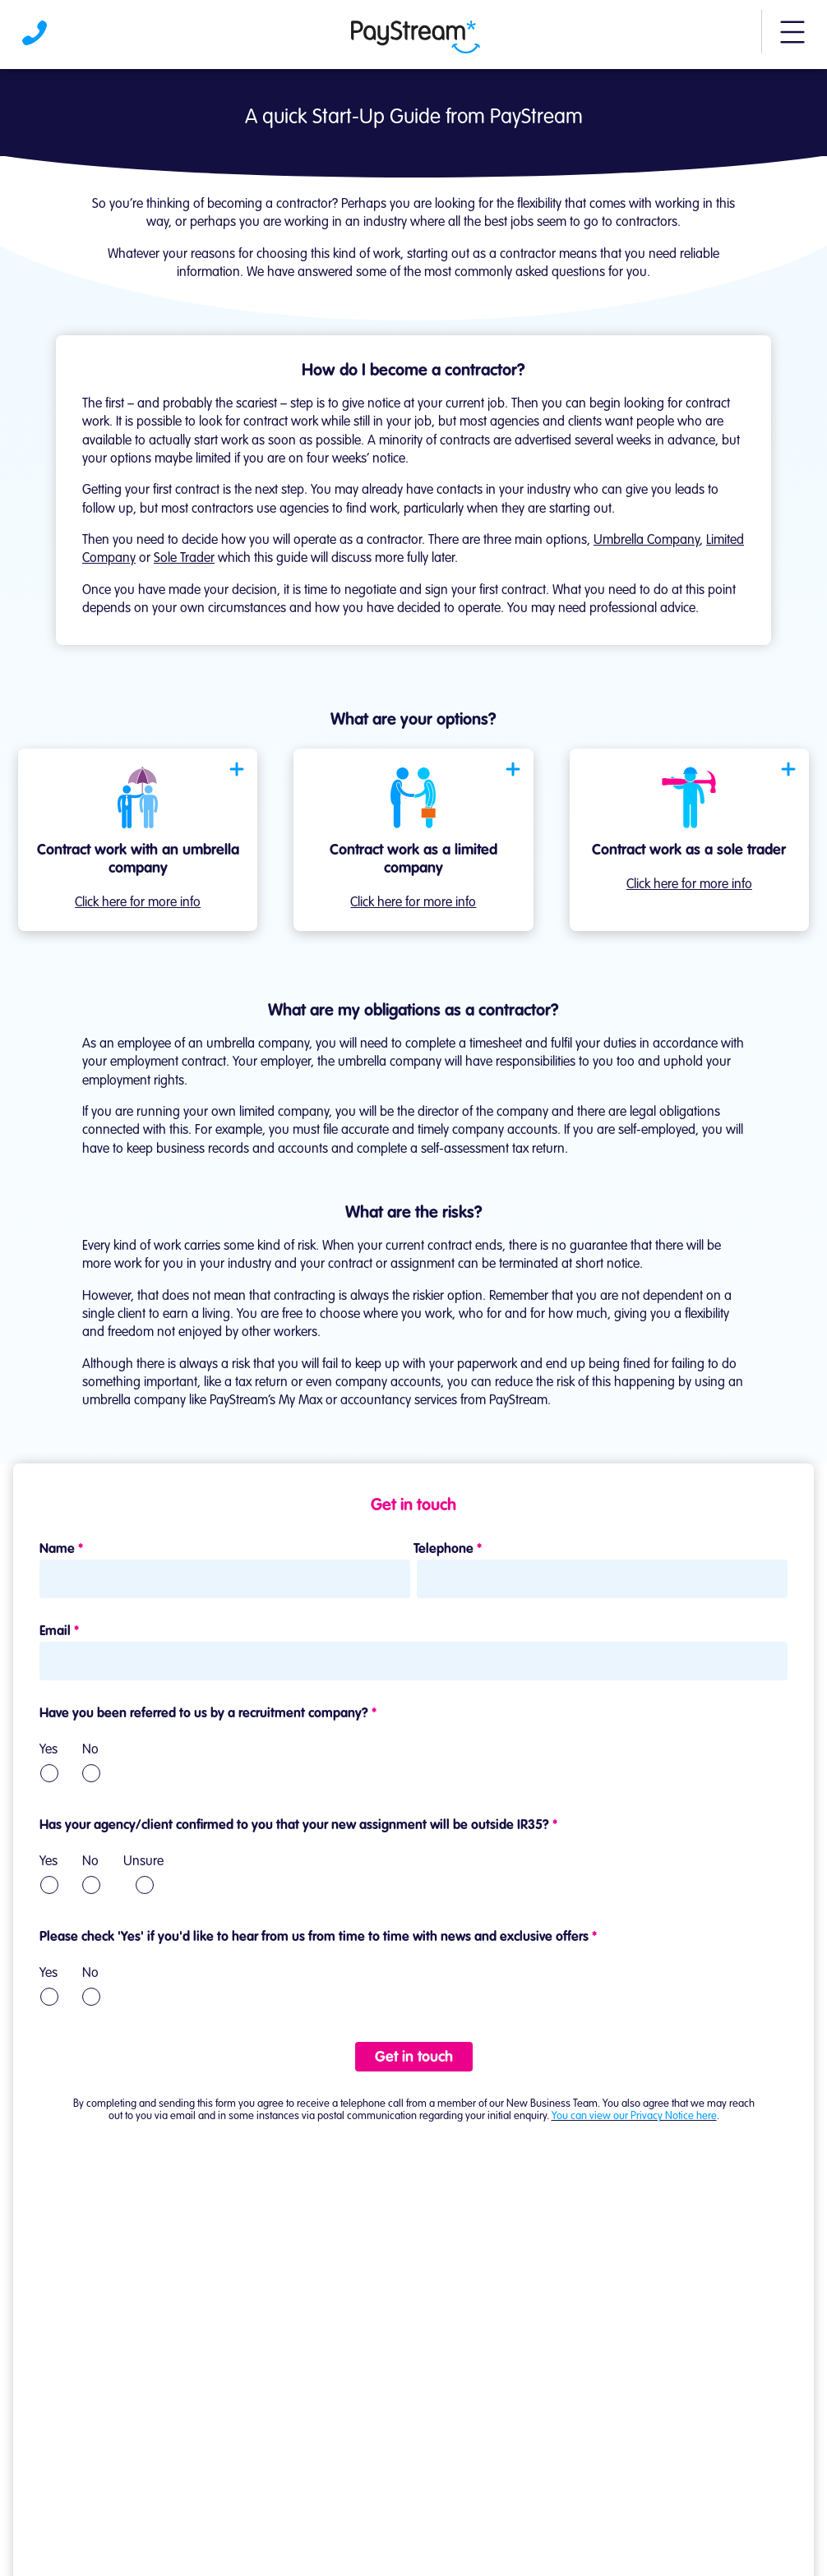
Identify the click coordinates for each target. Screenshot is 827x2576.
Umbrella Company (647, 540)
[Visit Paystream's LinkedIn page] (361, 2531)
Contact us (413, 2473)
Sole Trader (184, 558)
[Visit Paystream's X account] (453, 2531)
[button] (792, 39)
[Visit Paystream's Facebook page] (406, 2532)
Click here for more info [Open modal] (138, 903)
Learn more (43, 2255)
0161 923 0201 (438, 2425)
